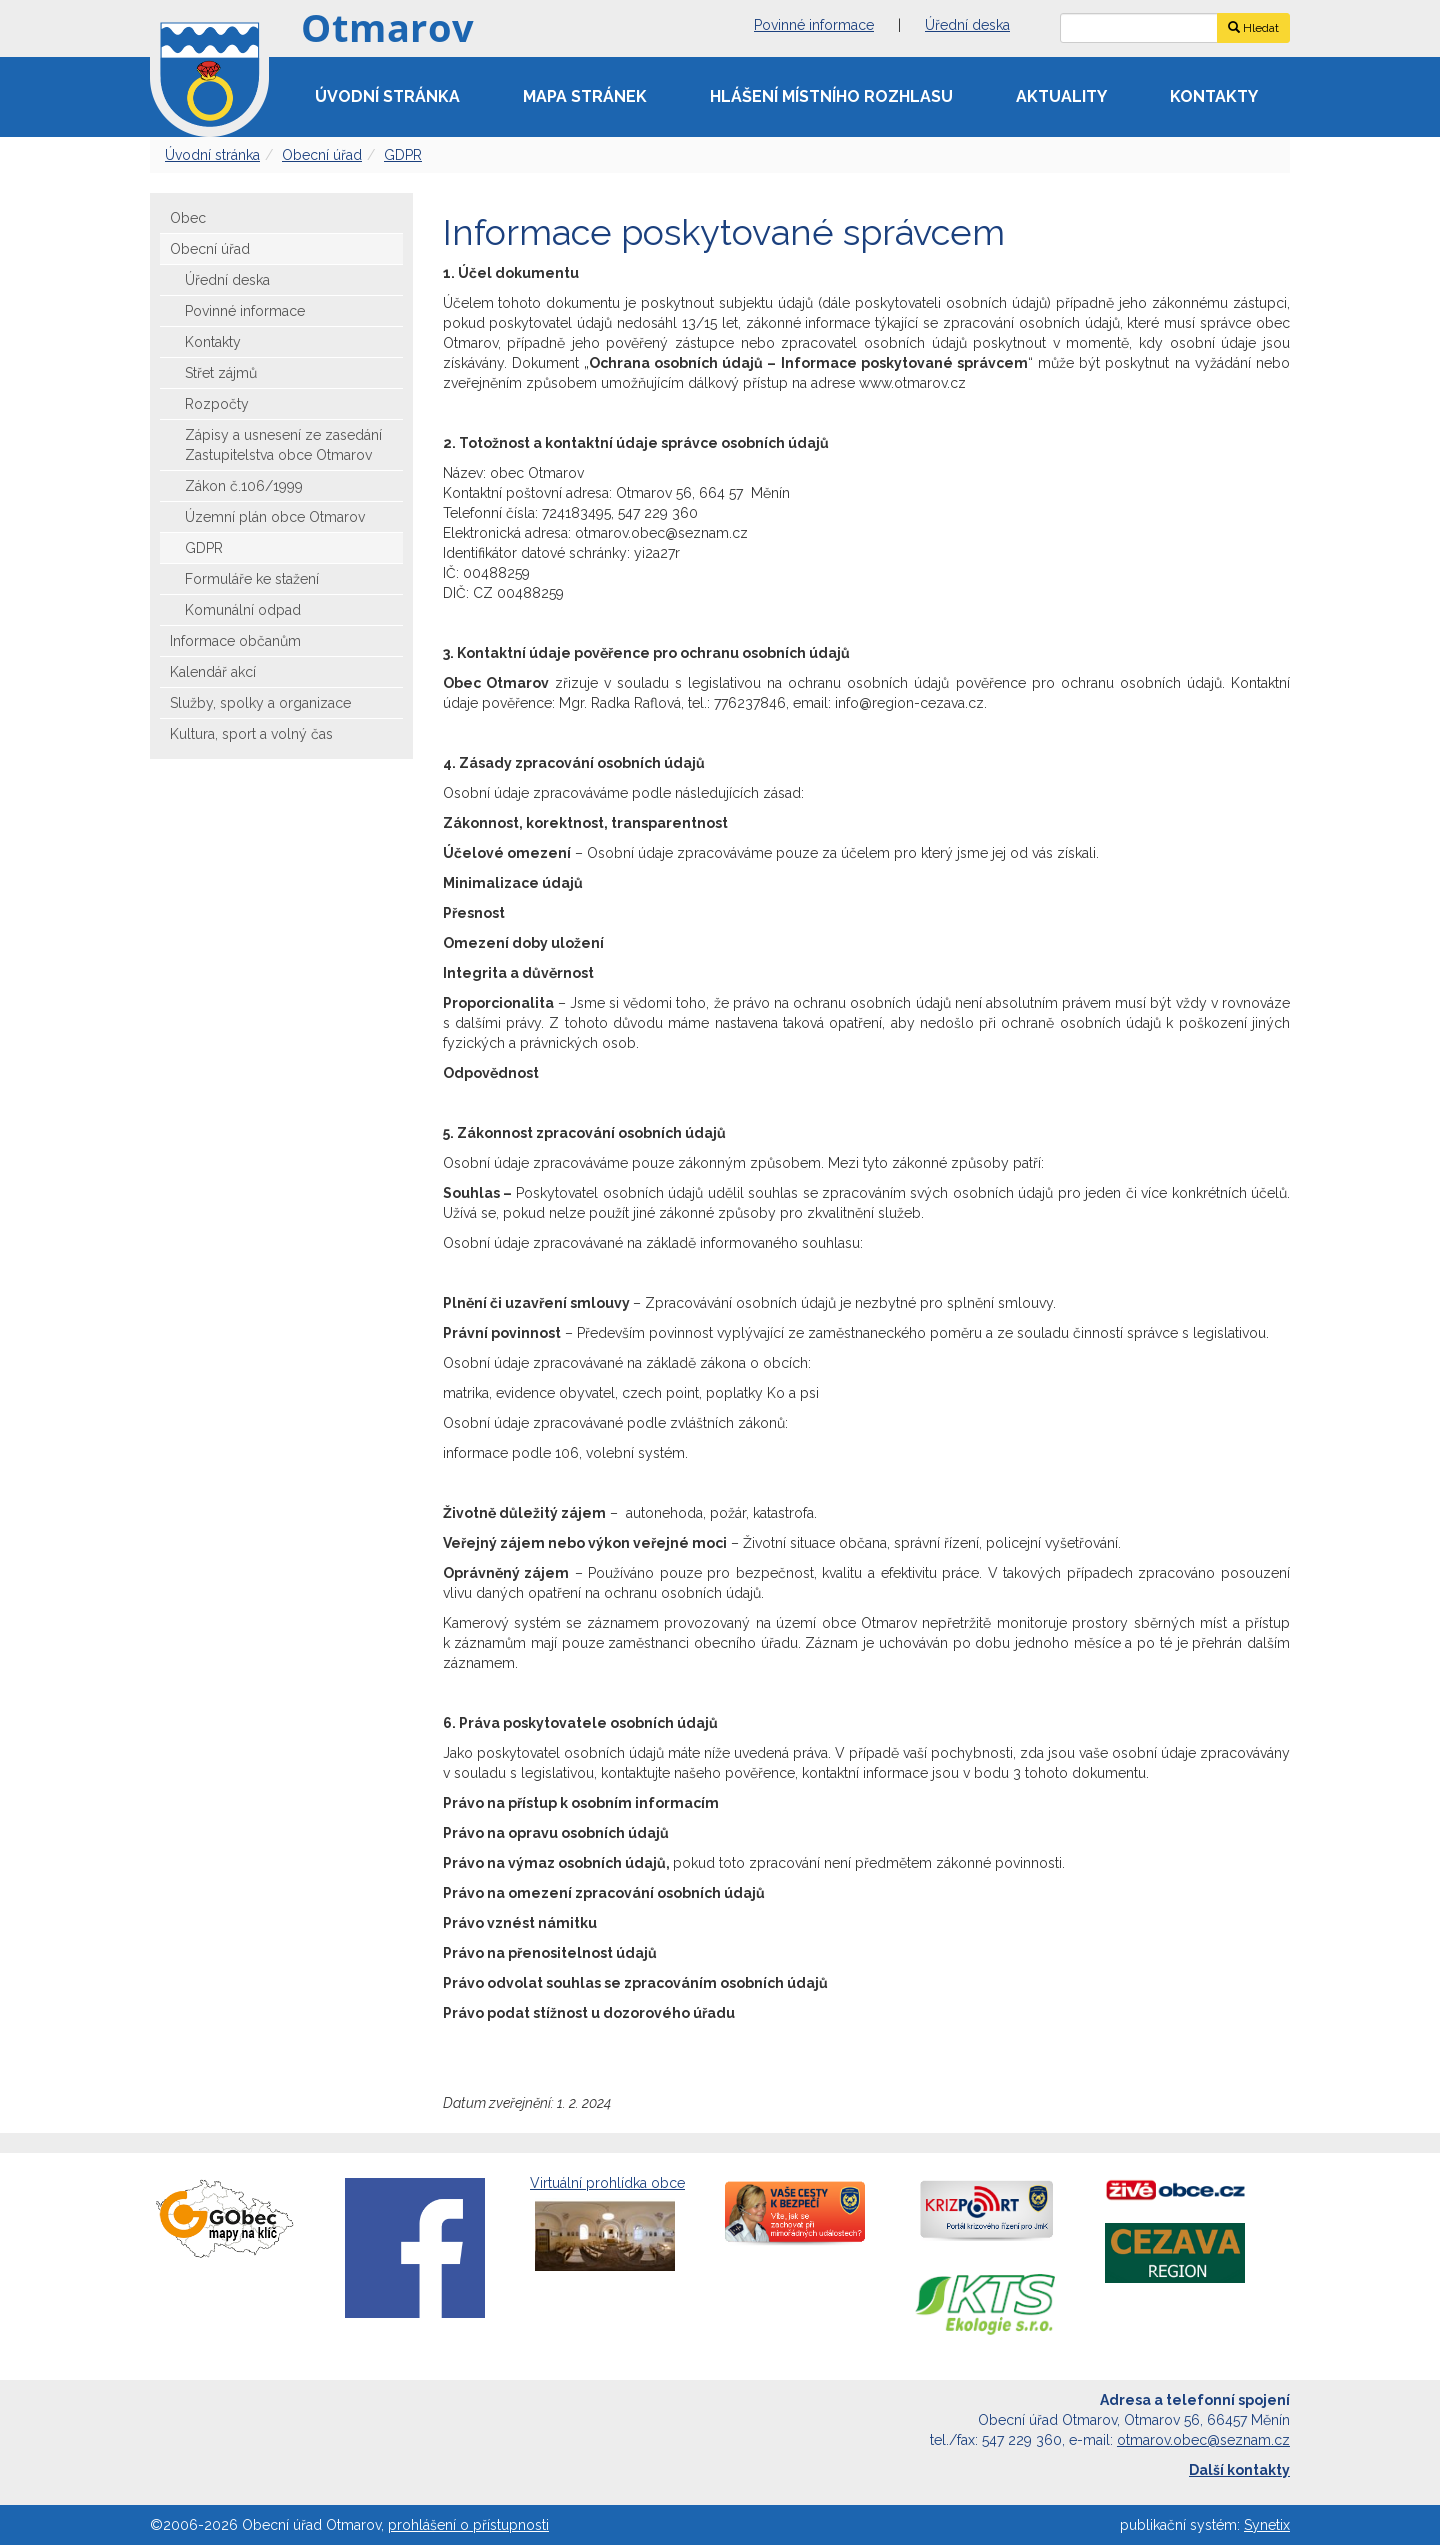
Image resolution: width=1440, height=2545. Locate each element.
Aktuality (1061, 96)
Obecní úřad (322, 155)
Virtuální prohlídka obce (607, 2225)
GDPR (403, 155)
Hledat (1253, 28)
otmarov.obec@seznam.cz (1203, 2440)
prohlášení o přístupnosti (468, 2525)
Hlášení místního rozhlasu (831, 96)
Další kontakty (1239, 2470)
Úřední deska (967, 25)
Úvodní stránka (387, 96)
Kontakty (1214, 96)
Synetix (1267, 2525)
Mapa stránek (585, 96)
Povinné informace (814, 25)
